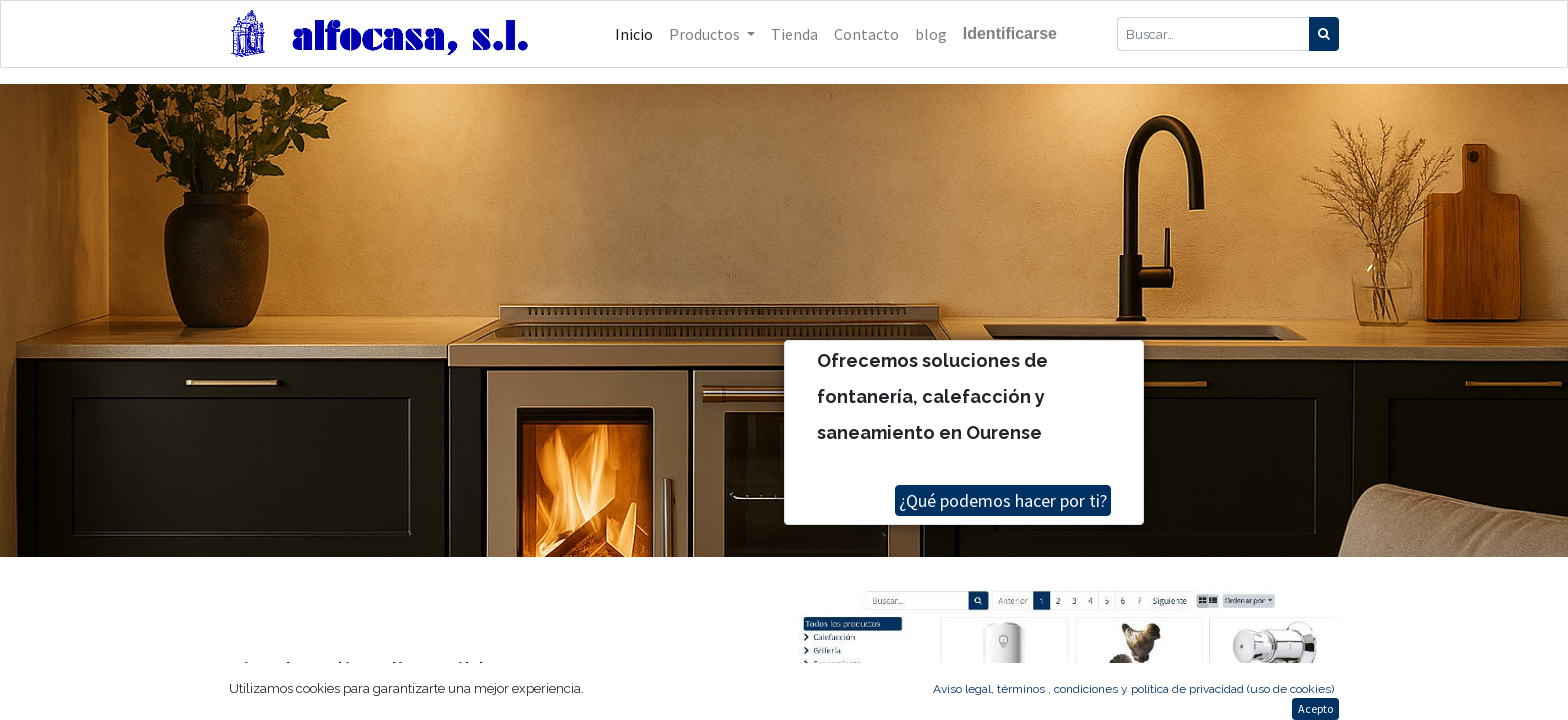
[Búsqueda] (1324, 34)
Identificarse (1010, 33)
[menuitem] (634, 34)
